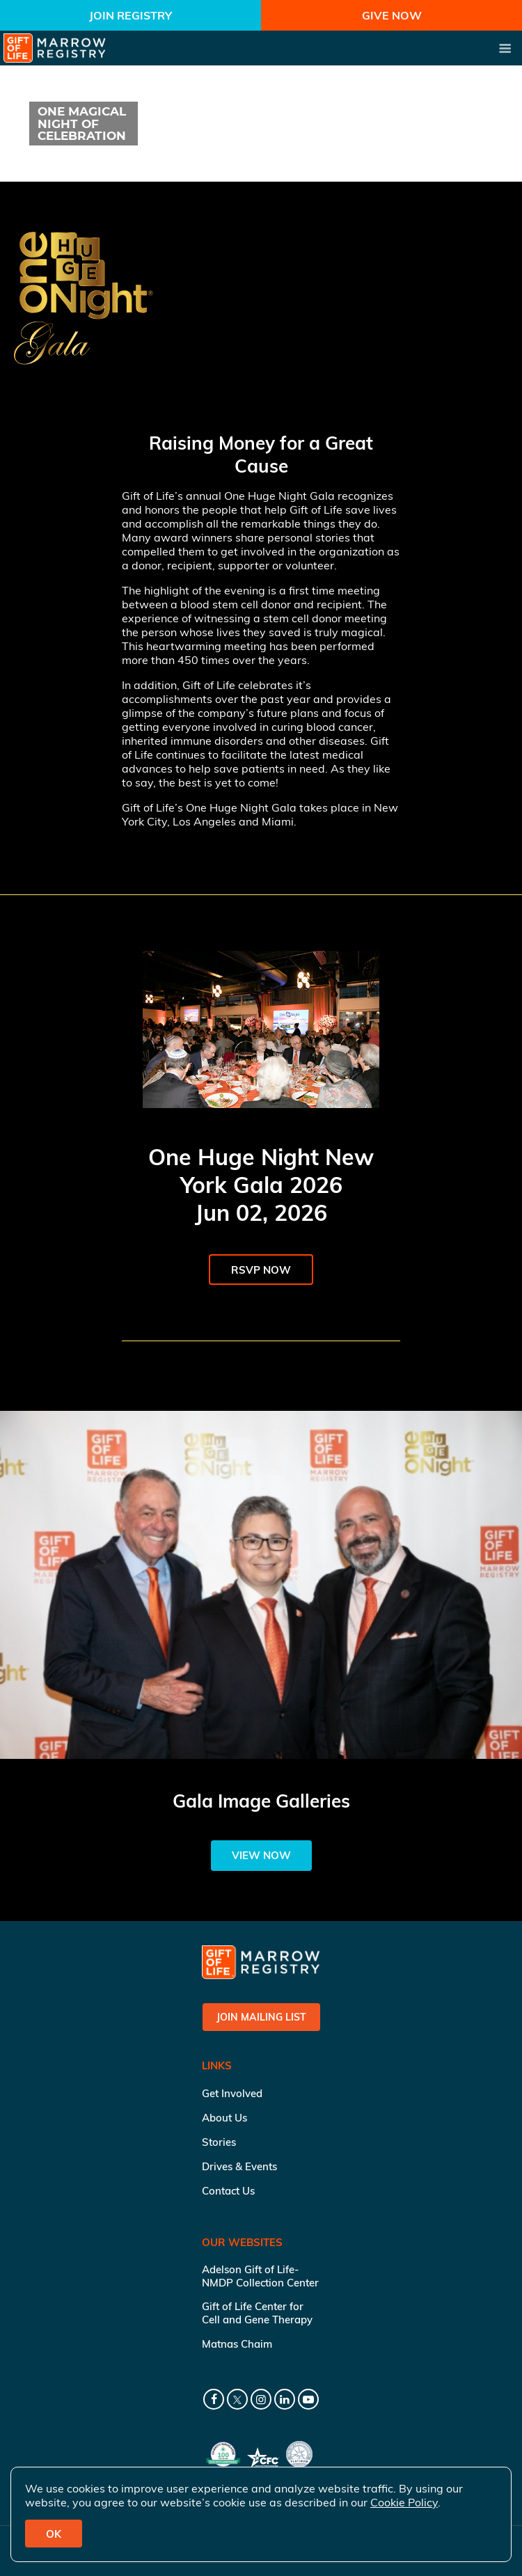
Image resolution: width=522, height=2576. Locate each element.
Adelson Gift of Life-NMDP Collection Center (260, 2276)
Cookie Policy (404, 2502)
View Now (261, 1855)
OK (53, 2534)
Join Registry (130, 15)
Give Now (392, 15)
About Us (224, 2117)
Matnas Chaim (237, 2343)
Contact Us (228, 2190)
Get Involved (232, 2093)
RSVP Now (261, 1270)
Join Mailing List (261, 2017)
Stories (219, 2142)
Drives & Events (239, 2166)
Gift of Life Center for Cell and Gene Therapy (257, 2313)
